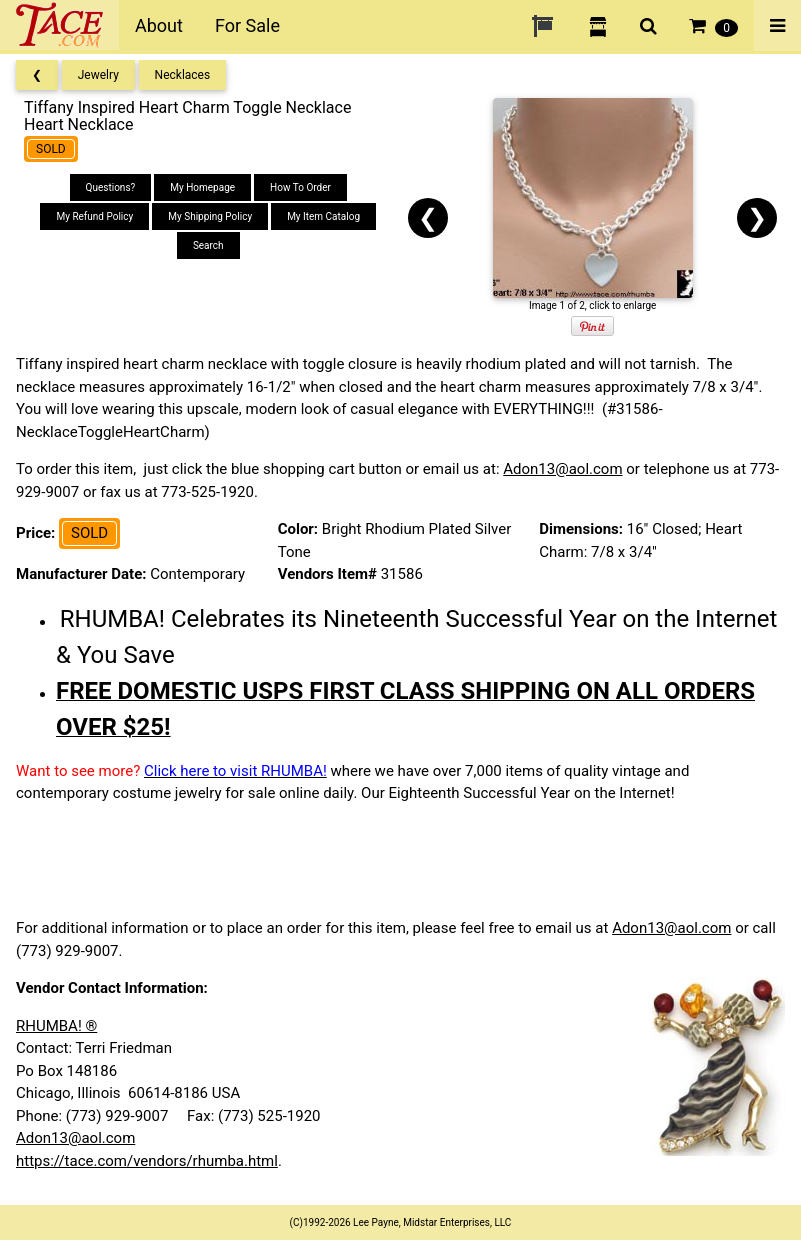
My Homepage (202, 187)
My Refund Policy (94, 216)
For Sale (247, 25)
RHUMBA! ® (56, 1026)
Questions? (111, 187)
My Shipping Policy (210, 216)
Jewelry (98, 75)
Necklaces (183, 75)
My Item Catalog (323, 216)
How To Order (300, 187)
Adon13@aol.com (562, 469)
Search (208, 245)
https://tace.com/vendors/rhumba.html (147, 1161)
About (159, 25)
